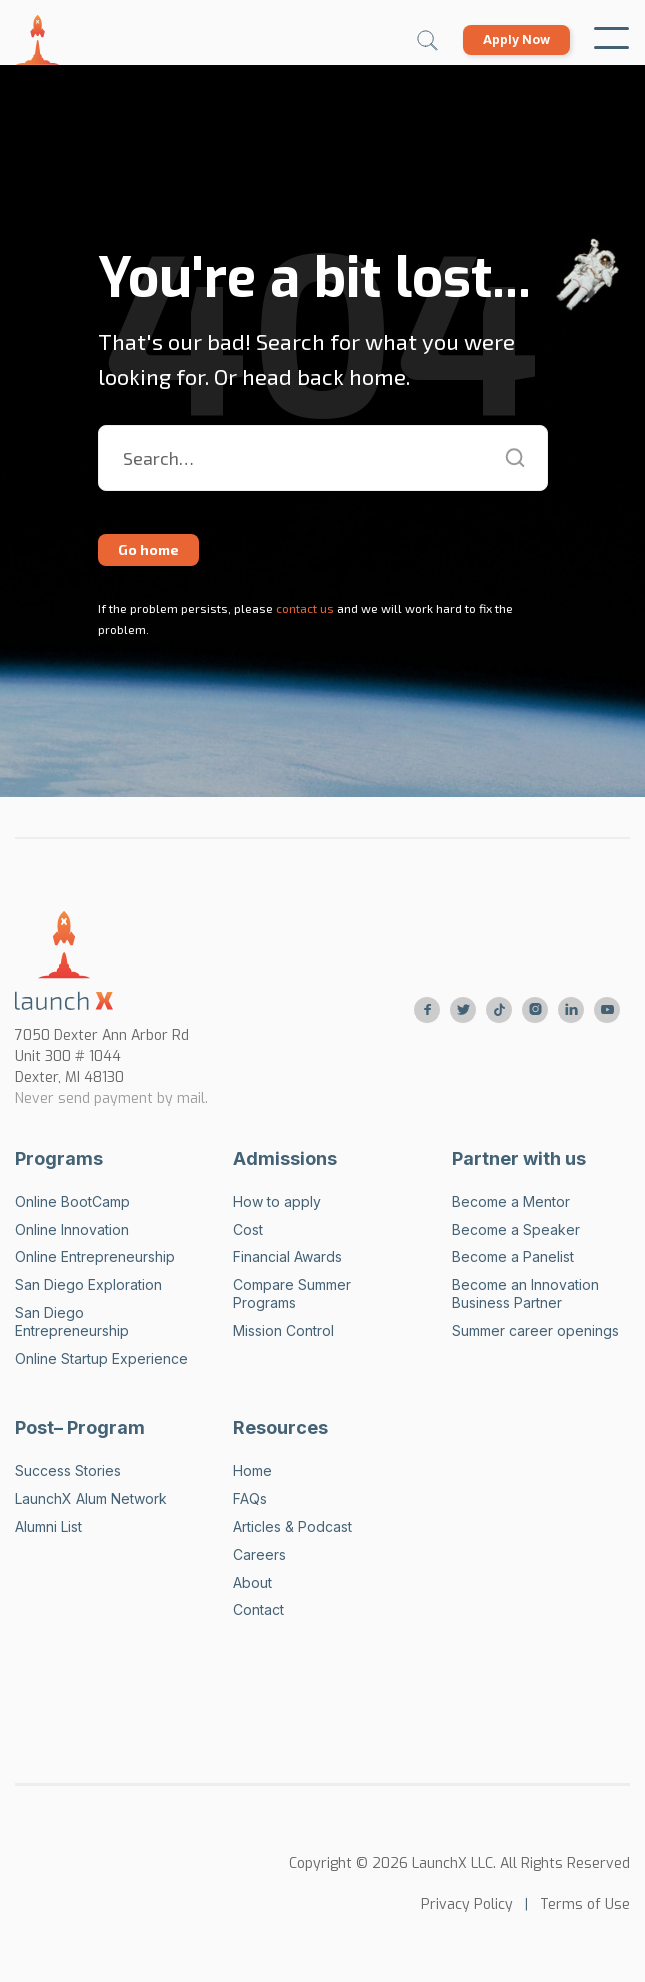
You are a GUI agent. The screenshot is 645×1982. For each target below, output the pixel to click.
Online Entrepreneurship (95, 1256)
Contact (258, 1609)
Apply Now (516, 39)
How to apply (277, 1201)
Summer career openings (535, 1330)
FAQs (250, 1498)
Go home (148, 549)
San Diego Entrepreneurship (72, 1321)
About (252, 1582)
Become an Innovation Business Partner (525, 1293)
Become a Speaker (516, 1229)
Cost (248, 1229)
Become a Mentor (511, 1201)
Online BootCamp (72, 1201)
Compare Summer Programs (292, 1293)
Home (252, 1470)
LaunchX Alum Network (91, 1498)
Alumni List (48, 1526)
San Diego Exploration (88, 1284)
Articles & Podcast (292, 1526)
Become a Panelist (513, 1256)
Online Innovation (72, 1229)
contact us (303, 608)
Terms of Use (585, 1904)
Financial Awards (287, 1256)
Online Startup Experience (101, 1358)
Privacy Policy (467, 1904)
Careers (259, 1554)
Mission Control (283, 1330)
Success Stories (68, 1470)
